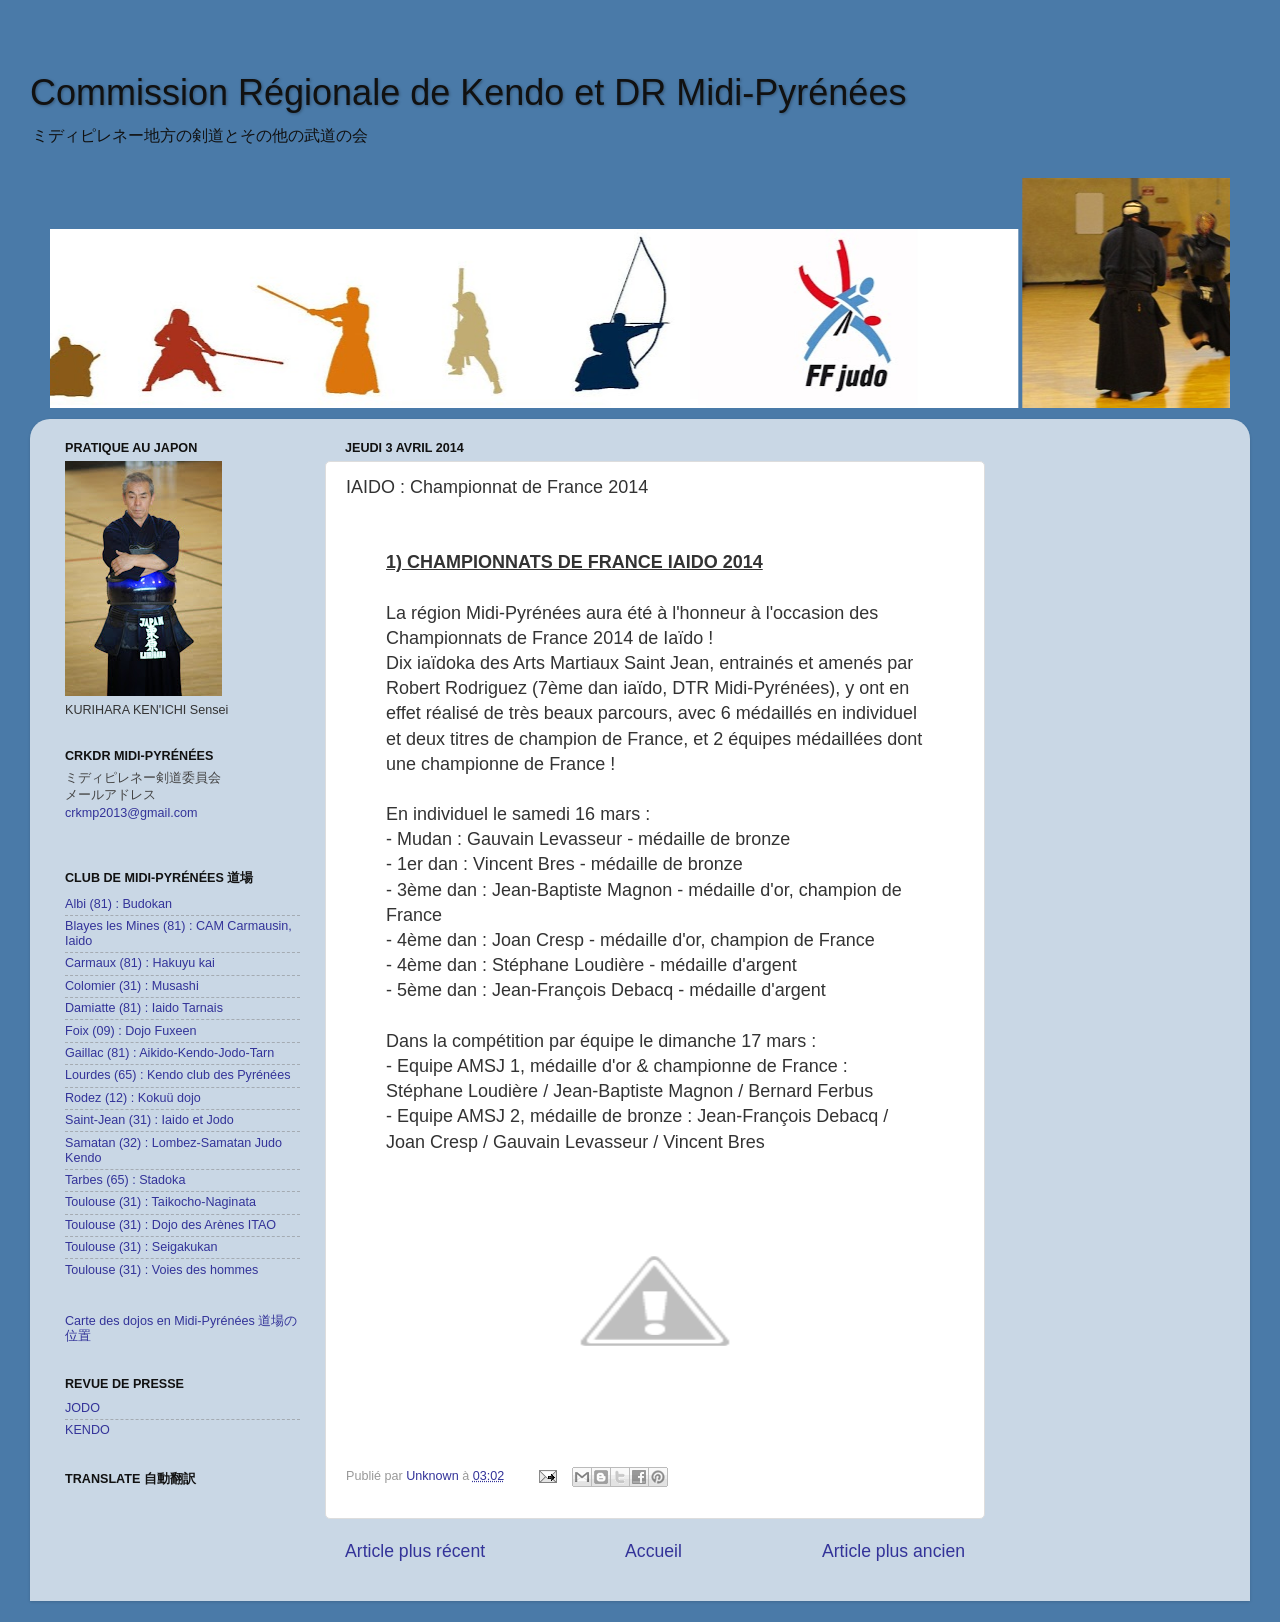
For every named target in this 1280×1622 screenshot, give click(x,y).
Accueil (653, 1551)
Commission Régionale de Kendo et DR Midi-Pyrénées (468, 92)
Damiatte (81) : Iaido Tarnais (144, 1008)
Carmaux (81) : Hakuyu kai (140, 963)
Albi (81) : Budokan (118, 904)
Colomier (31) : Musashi (132, 986)
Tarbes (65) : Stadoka (125, 1180)
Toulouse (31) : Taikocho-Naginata (160, 1202)
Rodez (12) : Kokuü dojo (133, 1098)
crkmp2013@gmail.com (131, 813)
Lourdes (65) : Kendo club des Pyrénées (177, 1075)
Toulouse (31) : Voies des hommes (161, 1270)
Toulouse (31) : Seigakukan (141, 1247)
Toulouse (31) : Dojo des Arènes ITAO (170, 1225)
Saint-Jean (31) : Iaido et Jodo (149, 1120)
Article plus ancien (893, 1551)
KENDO (87, 1430)
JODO (82, 1408)
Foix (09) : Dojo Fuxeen (131, 1031)
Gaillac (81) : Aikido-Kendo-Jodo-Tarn (169, 1053)
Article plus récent (415, 1551)
